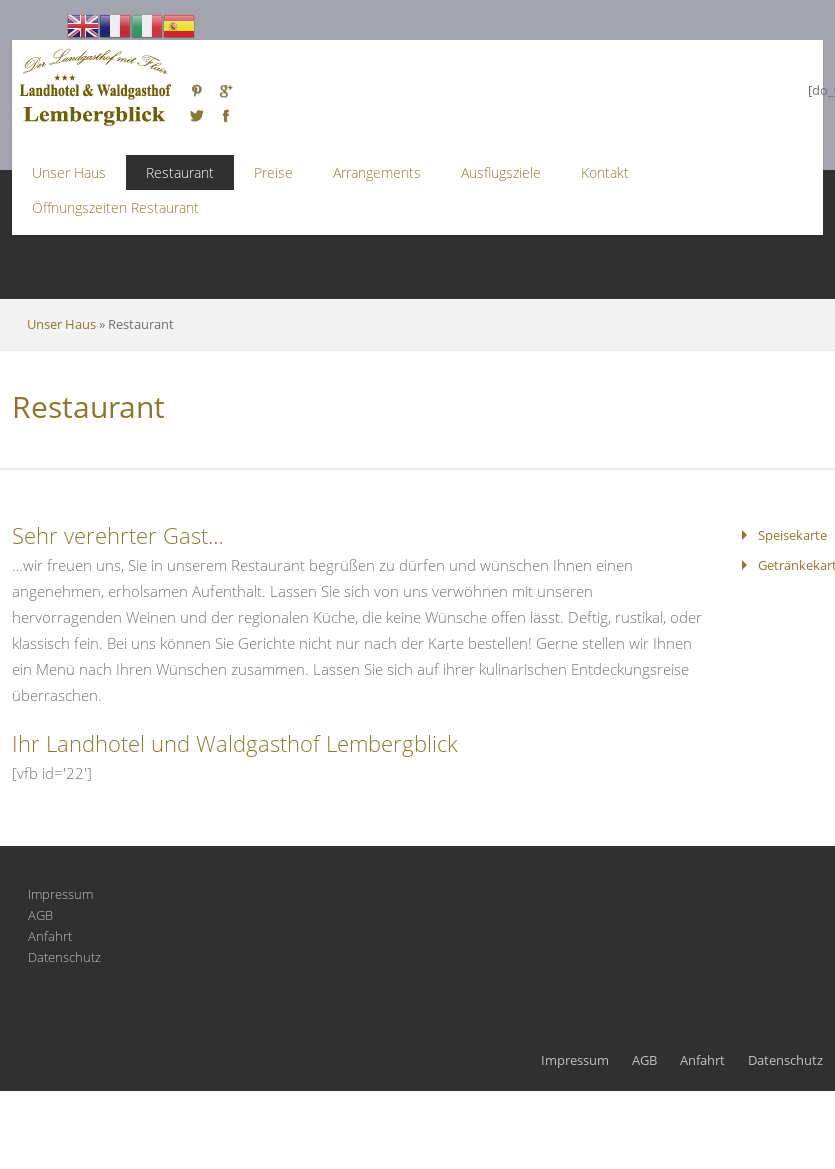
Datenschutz (64, 957)
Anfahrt (50, 936)
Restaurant (180, 172)
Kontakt (605, 172)
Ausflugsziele (501, 172)
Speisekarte (792, 535)
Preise (273, 172)
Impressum (60, 894)
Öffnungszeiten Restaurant (115, 207)
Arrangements (377, 172)
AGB (40, 915)
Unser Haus (69, 172)
